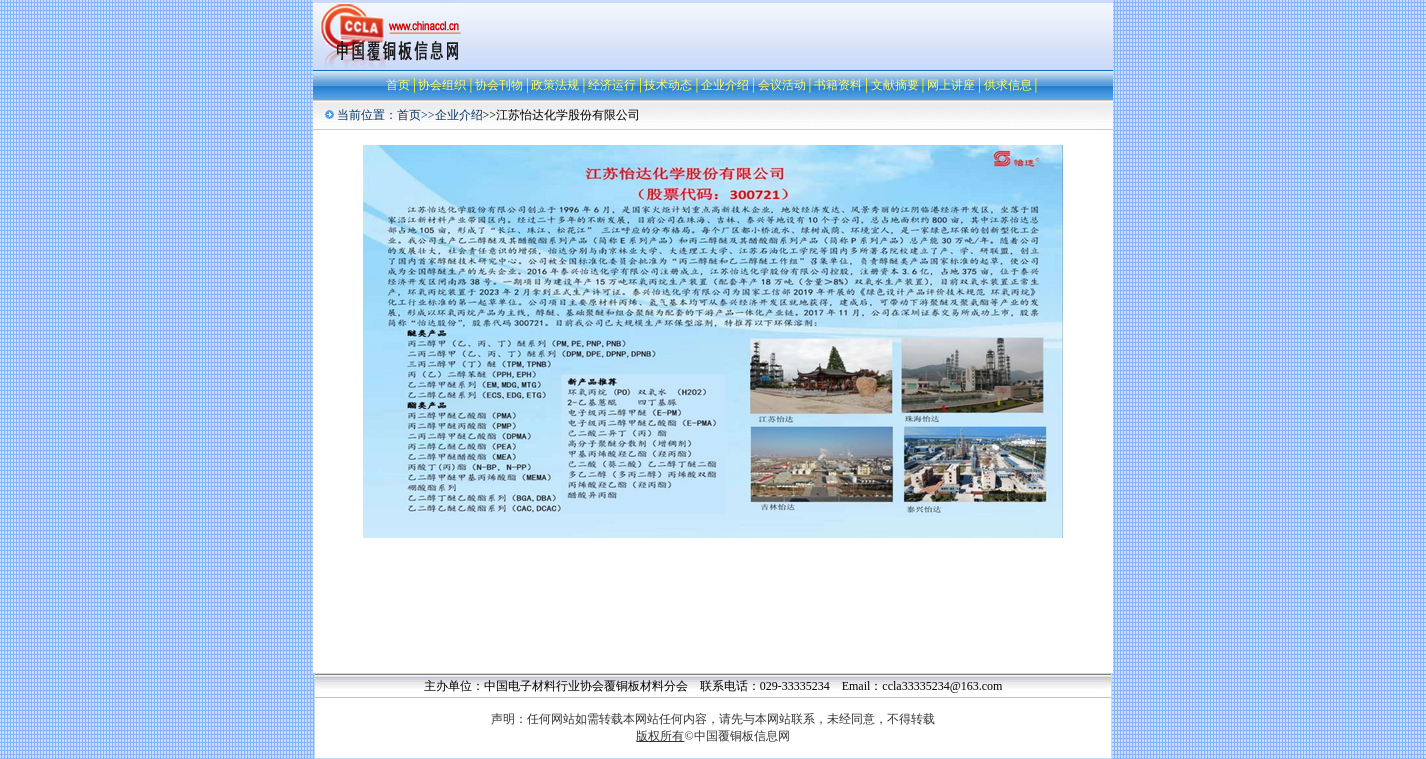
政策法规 (555, 85)
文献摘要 (895, 85)
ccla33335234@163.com (942, 686)
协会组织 (442, 85)
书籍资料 (838, 85)
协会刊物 (499, 85)
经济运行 (612, 85)
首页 (398, 85)
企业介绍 (725, 85)
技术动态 (668, 85)
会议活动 (782, 85)
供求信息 (1008, 85)
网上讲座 (951, 85)
